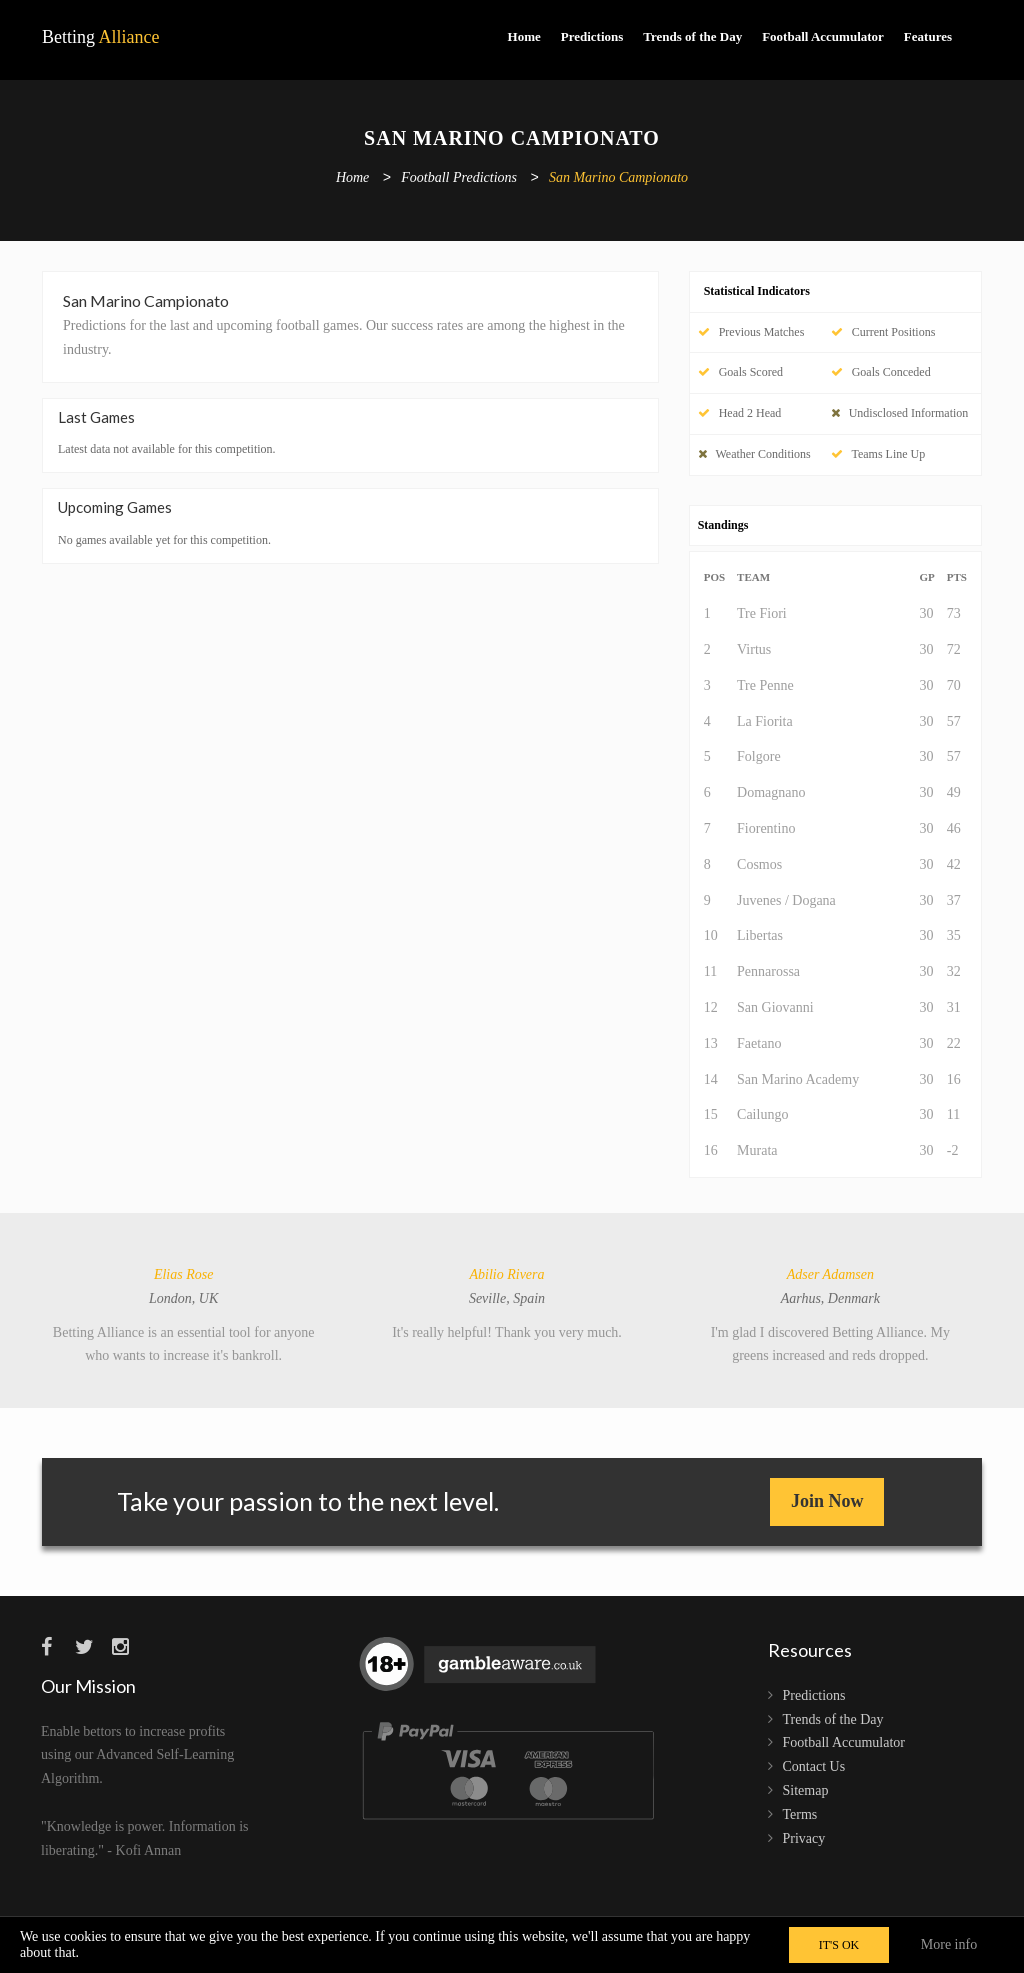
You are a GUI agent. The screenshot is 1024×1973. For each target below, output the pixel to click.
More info (949, 1944)
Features (928, 36)
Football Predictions (459, 178)
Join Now (827, 1501)
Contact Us (814, 1766)
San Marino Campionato (618, 178)
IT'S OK (839, 1945)
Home (524, 36)
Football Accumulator (823, 36)
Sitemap (806, 1790)
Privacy (804, 1838)
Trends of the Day (692, 36)
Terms (800, 1814)
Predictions (592, 36)
